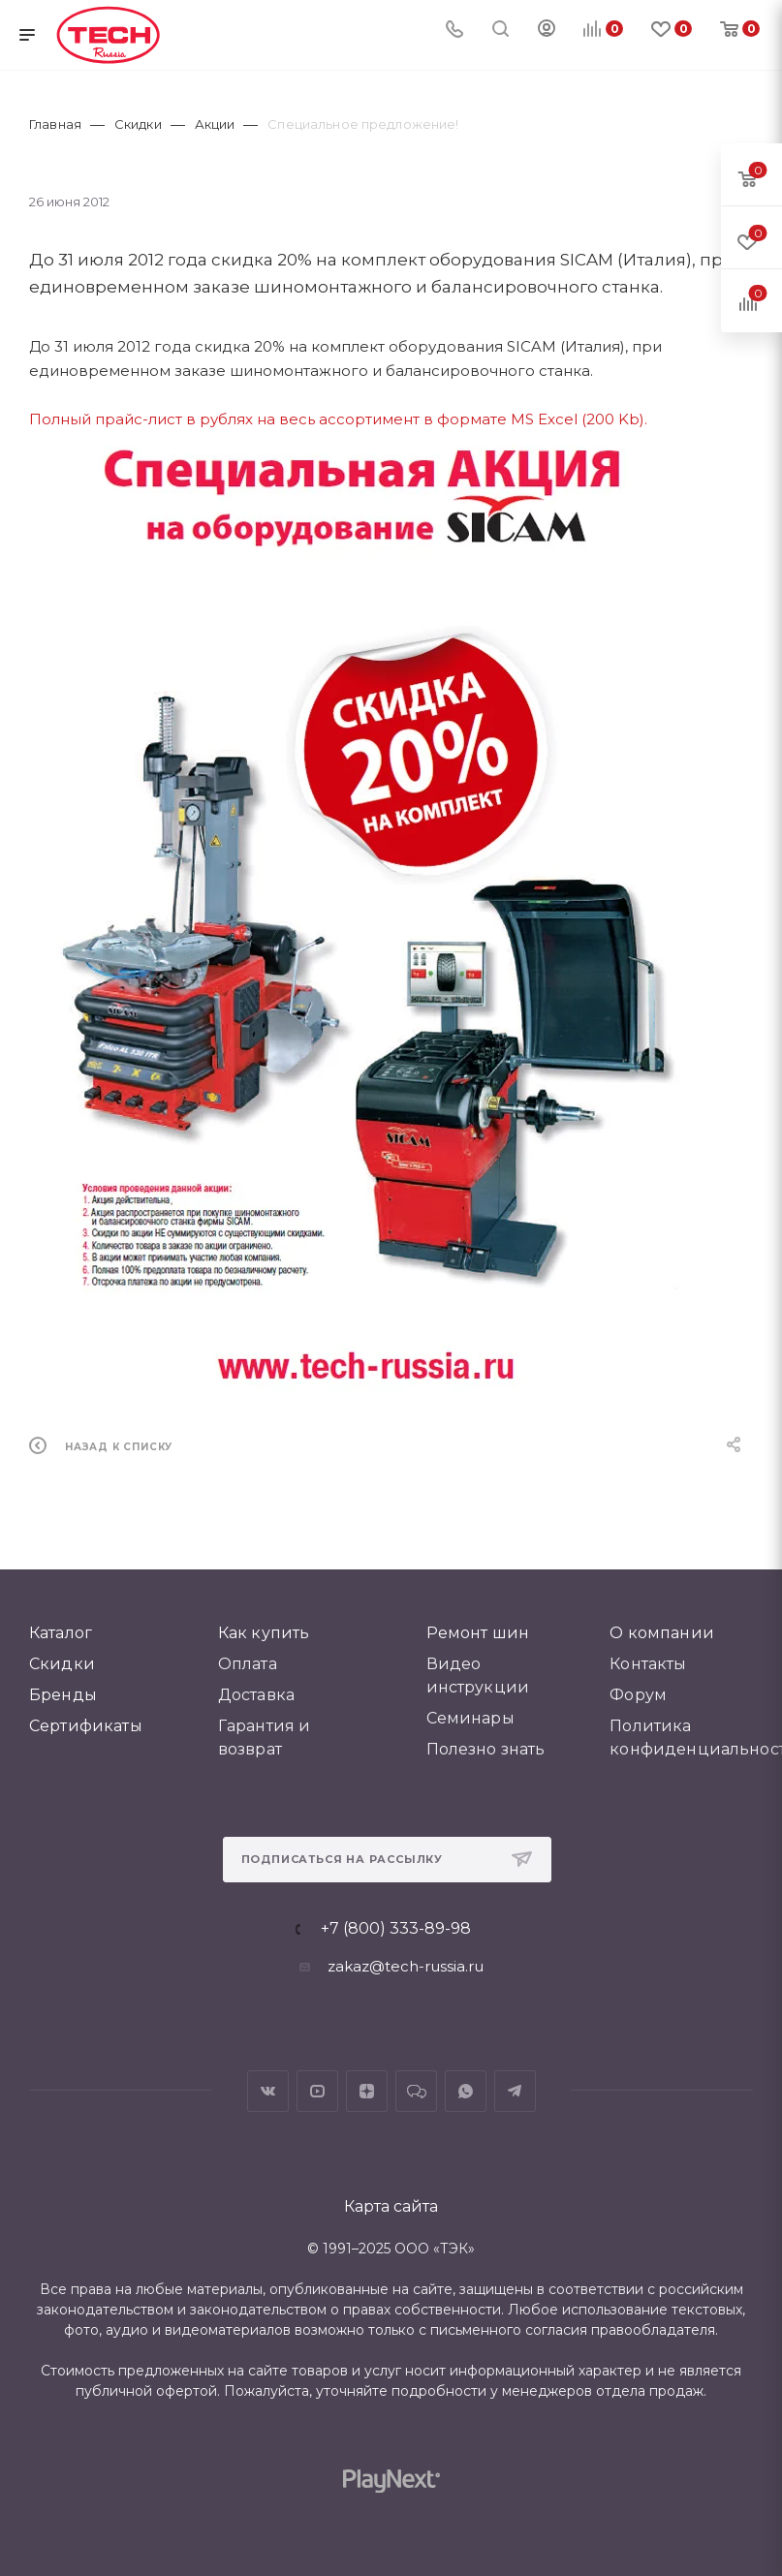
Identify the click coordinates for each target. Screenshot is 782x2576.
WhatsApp (465, 2091)
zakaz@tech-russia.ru (406, 1966)
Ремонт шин (478, 1633)
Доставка (256, 1695)
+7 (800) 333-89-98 (396, 1929)
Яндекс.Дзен (367, 2091)
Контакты (648, 1664)
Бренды (63, 1695)
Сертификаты (85, 1726)
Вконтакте (268, 2091)
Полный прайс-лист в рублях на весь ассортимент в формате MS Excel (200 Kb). (338, 419)
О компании (662, 1633)
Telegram (515, 2091)
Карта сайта (391, 2206)
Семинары (470, 1718)
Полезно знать (486, 1749)
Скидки (62, 1664)
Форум (638, 1695)
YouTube (317, 2091)
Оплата (247, 1664)
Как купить (264, 1633)
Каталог (60, 1633)
